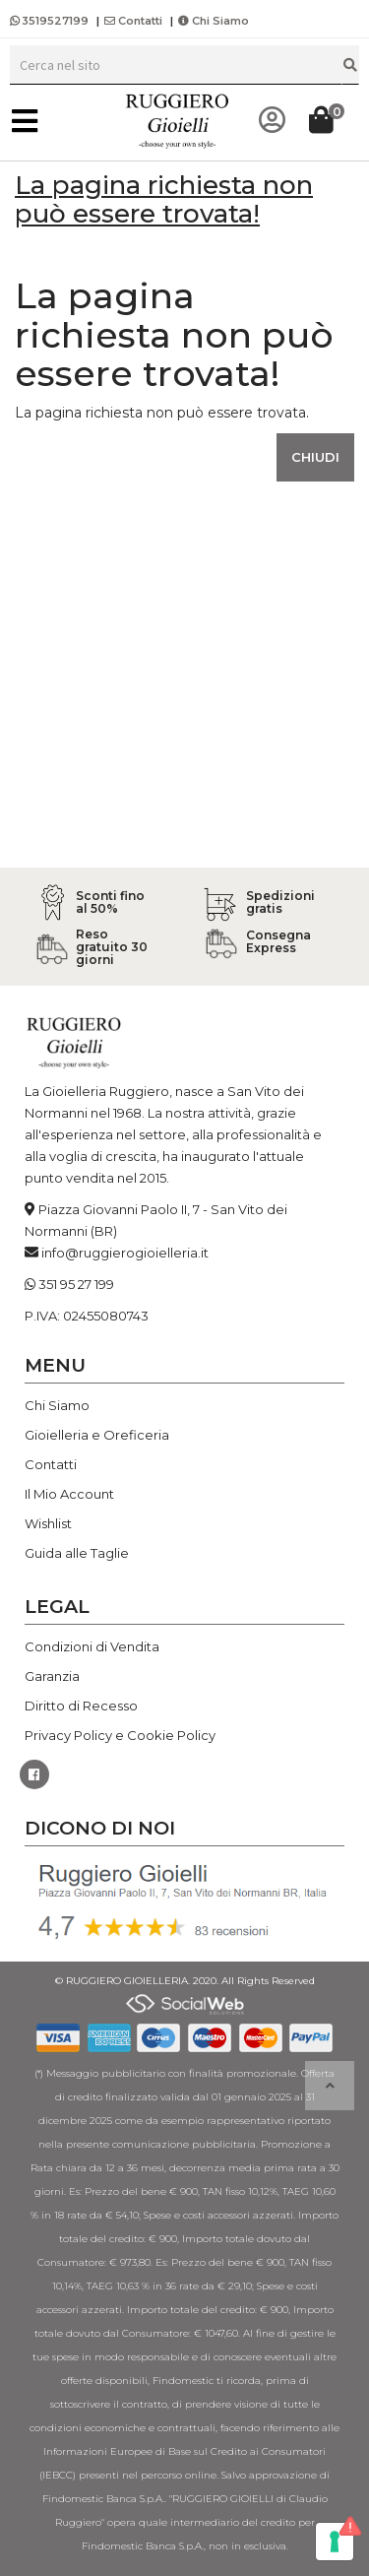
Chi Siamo (213, 21)
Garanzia (52, 1676)
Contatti (133, 21)
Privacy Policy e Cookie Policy (120, 1735)
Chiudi (315, 457)
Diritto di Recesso (81, 1705)
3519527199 (51, 21)
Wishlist (48, 1523)
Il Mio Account (69, 1494)
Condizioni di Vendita (92, 1646)
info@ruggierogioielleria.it (125, 1252)
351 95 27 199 (76, 1284)
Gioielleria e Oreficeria (97, 1435)
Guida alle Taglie (77, 1553)
